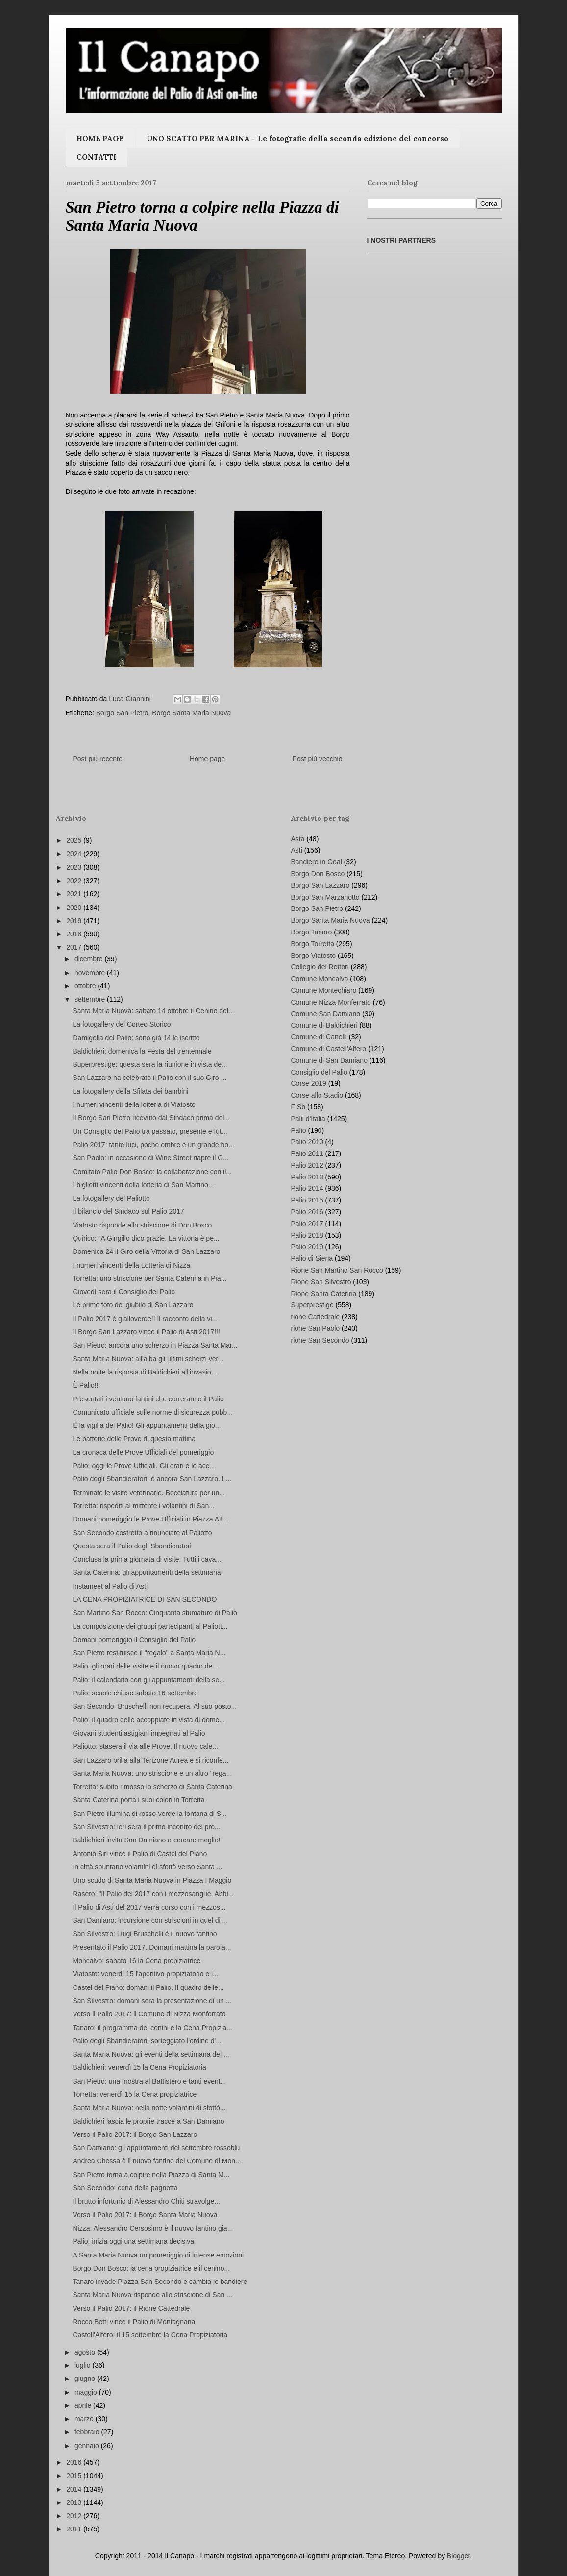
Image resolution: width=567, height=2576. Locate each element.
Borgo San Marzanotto (325, 897)
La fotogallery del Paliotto (111, 1198)
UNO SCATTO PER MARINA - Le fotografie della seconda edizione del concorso (297, 138)
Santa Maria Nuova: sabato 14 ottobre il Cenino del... (153, 1011)
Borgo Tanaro (311, 932)
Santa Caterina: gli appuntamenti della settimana (147, 1572)
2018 (74, 934)
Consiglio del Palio (319, 1072)
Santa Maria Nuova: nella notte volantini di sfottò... (149, 2107)
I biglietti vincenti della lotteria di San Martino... (143, 1185)
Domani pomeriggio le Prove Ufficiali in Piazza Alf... (150, 1519)
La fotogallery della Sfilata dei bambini (130, 1091)
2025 (74, 840)
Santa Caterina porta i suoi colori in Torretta (138, 1800)
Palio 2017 (307, 1223)
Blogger (458, 2556)
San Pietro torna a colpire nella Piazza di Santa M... (151, 2175)
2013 (74, 2502)
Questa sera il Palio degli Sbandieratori (132, 1546)
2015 (74, 2475)
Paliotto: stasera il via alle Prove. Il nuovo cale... (145, 1746)
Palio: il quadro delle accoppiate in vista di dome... (149, 1720)
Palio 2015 (307, 1200)
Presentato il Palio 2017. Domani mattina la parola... (152, 1947)
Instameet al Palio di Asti (110, 1586)
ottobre (86, 986)
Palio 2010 (307, 1142)
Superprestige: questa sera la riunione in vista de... (150, 1064)
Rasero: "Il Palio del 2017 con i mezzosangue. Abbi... (153, 1894)
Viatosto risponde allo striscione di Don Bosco (142, 1225)
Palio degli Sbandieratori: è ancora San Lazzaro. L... (152, 1479)
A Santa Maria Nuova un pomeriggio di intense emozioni (158, 2255)
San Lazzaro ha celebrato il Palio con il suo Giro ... (149, 1077)
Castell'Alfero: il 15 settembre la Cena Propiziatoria (150, 2335)
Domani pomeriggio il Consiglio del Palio (134, 1640)
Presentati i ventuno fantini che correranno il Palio (148, 1399)
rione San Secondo (320, 1340)
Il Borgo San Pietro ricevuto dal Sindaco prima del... (151, 1118)
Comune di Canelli (319, 1037)
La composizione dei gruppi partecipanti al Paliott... (150, 1626)
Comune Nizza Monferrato (331, 1002)
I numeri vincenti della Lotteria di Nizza (131, 1265)
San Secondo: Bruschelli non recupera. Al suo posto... (155, 1706)
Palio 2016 (307, 1212)
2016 (74, 2462)
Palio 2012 (307, 1165)
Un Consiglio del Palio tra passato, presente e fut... (150, 1131)
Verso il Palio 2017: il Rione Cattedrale (131, 2308)
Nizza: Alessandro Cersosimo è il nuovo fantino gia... (153, 2228)
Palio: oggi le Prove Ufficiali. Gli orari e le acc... (144, 1466)
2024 (74, 854)
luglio (83, 2365)
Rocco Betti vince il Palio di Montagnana (134, 2322)
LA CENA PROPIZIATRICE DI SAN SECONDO (145, 1599)
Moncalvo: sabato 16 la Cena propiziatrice (136, 1960)
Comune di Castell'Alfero (329, 1049)
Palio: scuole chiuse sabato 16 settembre (135, 1693)
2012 (74, 2516)
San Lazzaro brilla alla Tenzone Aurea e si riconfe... (150, 1760)
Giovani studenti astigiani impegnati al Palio (139, 1733)
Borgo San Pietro (122, 713)
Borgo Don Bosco (318, 874)
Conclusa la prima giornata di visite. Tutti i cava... (147, 1559)
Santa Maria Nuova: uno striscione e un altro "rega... (152, 1773)
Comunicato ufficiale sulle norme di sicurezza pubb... (153, 1412)
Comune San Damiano (326, 1014)
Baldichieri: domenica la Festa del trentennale (142, 1051)
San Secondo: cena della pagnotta (125, 2188)
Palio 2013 (307, 1177)
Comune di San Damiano (329, 1060)
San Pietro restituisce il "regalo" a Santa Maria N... (149, 1653)
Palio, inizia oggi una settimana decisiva (133, 2241)
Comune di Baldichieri (324, 1025)
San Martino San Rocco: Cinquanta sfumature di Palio (155, 1613)
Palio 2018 (307, 1235)
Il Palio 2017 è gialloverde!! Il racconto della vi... (145, 1319)
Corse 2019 (308, 1083)
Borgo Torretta (312, 944)
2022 (74, 880)
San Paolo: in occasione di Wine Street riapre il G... (150, 1158)
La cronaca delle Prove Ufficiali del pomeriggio (143, 1452)
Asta (298, 839)
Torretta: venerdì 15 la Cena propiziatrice (135, 2094)
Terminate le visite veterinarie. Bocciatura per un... (148, 1493)
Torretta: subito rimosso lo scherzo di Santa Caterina (152, 1787)
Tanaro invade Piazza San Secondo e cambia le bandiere (160, 2281)
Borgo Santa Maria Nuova (191, 713)
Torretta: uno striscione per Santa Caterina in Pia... (149, 1278)
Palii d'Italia (308, 1119)
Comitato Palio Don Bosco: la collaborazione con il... (152, 1172)
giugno (85, 2378)
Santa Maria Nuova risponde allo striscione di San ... (152, 2295)
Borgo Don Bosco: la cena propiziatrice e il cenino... (151, 2268)
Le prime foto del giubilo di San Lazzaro (133, 1305)
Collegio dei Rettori (320, 967)
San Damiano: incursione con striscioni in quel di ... (150, 1920)
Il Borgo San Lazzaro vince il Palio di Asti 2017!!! (146, 1332)
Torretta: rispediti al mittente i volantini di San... (143, 1506)
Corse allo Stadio (317, 1095)
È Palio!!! (86, 1385)
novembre (90, 973)
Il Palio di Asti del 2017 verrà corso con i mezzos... (149, 1907)
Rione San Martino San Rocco (337, 1270)
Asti (296, 850)
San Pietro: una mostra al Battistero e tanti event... (149, 2081)
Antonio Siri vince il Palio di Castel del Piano (140, 1854)
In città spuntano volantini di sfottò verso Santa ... (147, 1867)
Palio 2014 (307, 1188)
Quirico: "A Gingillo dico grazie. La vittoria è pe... (146, 1238)
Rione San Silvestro (321, 1282)
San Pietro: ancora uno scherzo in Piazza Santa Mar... (155, 1345)
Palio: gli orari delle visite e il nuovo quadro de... (145, 1666)
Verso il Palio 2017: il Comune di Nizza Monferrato (149, 2014)
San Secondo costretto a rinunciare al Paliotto (142, 1533)
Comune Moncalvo (319, 978)
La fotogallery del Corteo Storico (122, 1024)
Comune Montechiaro (324, 990)
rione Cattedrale (315, 1317)
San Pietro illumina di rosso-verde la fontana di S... (149, 1813)
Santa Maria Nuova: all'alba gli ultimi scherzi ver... (148, 1359)
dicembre (89, 959)
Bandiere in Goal (316, 862)
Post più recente (98, 758)
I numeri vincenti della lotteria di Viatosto (134, 1104)
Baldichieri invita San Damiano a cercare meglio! (146, 1840)
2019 (74, 921)
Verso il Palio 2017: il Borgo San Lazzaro (135, 2134)
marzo (85, 2419)
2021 (74, 894)
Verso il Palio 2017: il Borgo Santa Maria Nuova (145, 2215)
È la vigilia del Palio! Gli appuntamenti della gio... (147, 1425)
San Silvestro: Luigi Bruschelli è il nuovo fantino (145, 1934)
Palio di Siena (312, 1258)
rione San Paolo (315, 1328)
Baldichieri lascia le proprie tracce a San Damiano (148, 2121)
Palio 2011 (307, 1153)
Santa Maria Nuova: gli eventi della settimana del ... (151, 2054)
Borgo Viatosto (313, 955)
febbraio (87, 2432)
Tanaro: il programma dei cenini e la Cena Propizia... (152, 2028)
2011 (74, 2529)
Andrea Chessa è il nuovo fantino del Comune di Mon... (157, 2161)
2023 (74, 867)
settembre (90, 999)
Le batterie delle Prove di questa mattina (134, 1439)
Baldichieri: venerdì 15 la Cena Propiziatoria (139, 2067)
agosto (85, 2352)
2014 (74, 2489)
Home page (207, 758)
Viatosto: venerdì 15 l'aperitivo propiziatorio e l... (145, 1974)
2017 (74, 947)
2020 (74, 907)
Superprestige (312, 1305)
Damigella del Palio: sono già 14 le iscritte (136, 1038)
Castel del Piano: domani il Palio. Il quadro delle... (148, 1987)
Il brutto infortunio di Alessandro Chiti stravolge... (146, 2201)
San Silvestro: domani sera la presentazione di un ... (152, 2001)
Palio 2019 (307, 1247)
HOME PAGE (100, 138)
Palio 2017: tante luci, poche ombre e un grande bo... (153, 1145)
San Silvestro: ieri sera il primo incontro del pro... (146, 1827)
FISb (298, 1107)
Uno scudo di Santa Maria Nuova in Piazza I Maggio (152, 1880)
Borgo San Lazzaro (320, 885)
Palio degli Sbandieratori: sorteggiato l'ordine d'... (147, 2041)
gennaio (87, 2446)
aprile (83, 2405)
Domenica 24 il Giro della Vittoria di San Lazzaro (146, 1251)
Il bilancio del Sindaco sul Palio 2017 (128, 1211)
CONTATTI (96, 157)
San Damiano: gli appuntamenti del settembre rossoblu (156, 2148)
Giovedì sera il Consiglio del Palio (124, 1292)
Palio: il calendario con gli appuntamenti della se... (149, 1680)
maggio (86, 2392)
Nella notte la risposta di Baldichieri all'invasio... (145, 1372)
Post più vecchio (318, 758)
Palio (298, 1130)
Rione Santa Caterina (324, 1294)
